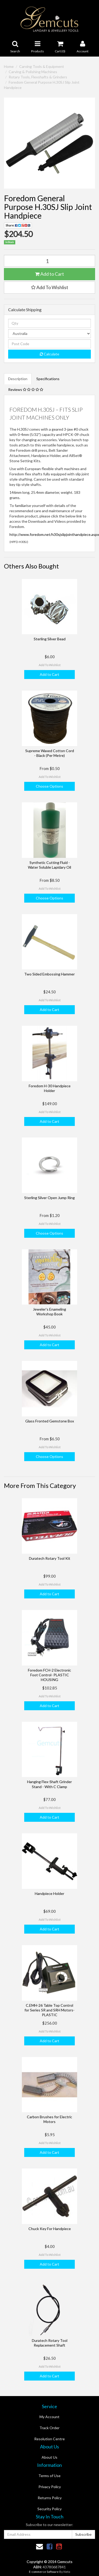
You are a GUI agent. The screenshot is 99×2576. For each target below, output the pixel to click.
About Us (49, 2457)
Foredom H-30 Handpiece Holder (50, 1088)
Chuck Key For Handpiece (49, 2228)
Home (9, 66)
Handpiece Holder (49, 1893)
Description (17, 378)
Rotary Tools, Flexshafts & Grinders (38, 77)
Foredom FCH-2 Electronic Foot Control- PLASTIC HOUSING (49, 1675)
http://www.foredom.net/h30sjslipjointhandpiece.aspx (54, 534)
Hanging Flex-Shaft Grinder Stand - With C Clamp (49, 1784)
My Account (49, 2416)
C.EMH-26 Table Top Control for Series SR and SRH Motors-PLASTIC (49, 2010)
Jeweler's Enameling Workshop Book (49, 1311)
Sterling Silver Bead (50, 639)
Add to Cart (49, 274)
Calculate (49, 354)
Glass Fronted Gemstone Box (49, 1421)
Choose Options (49, 786)
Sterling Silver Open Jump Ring (49, 1197)
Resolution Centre (49, 2439)
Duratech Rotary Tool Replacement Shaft (49, 2342)
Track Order (49, 2428)
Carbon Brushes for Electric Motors (49, 2119)
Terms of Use (49, 2475)
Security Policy (49, 2509)
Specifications (48, 378)
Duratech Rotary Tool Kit (49, 1558)
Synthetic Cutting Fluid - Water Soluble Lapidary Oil (49, 864)
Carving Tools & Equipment (41, 66)
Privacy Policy (49, 2486)
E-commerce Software (44, 2571)
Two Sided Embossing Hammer (49, 974)
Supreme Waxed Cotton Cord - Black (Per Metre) (49, 753)
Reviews (25, 389)
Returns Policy (50, 2498)
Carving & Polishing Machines (33, 71)
